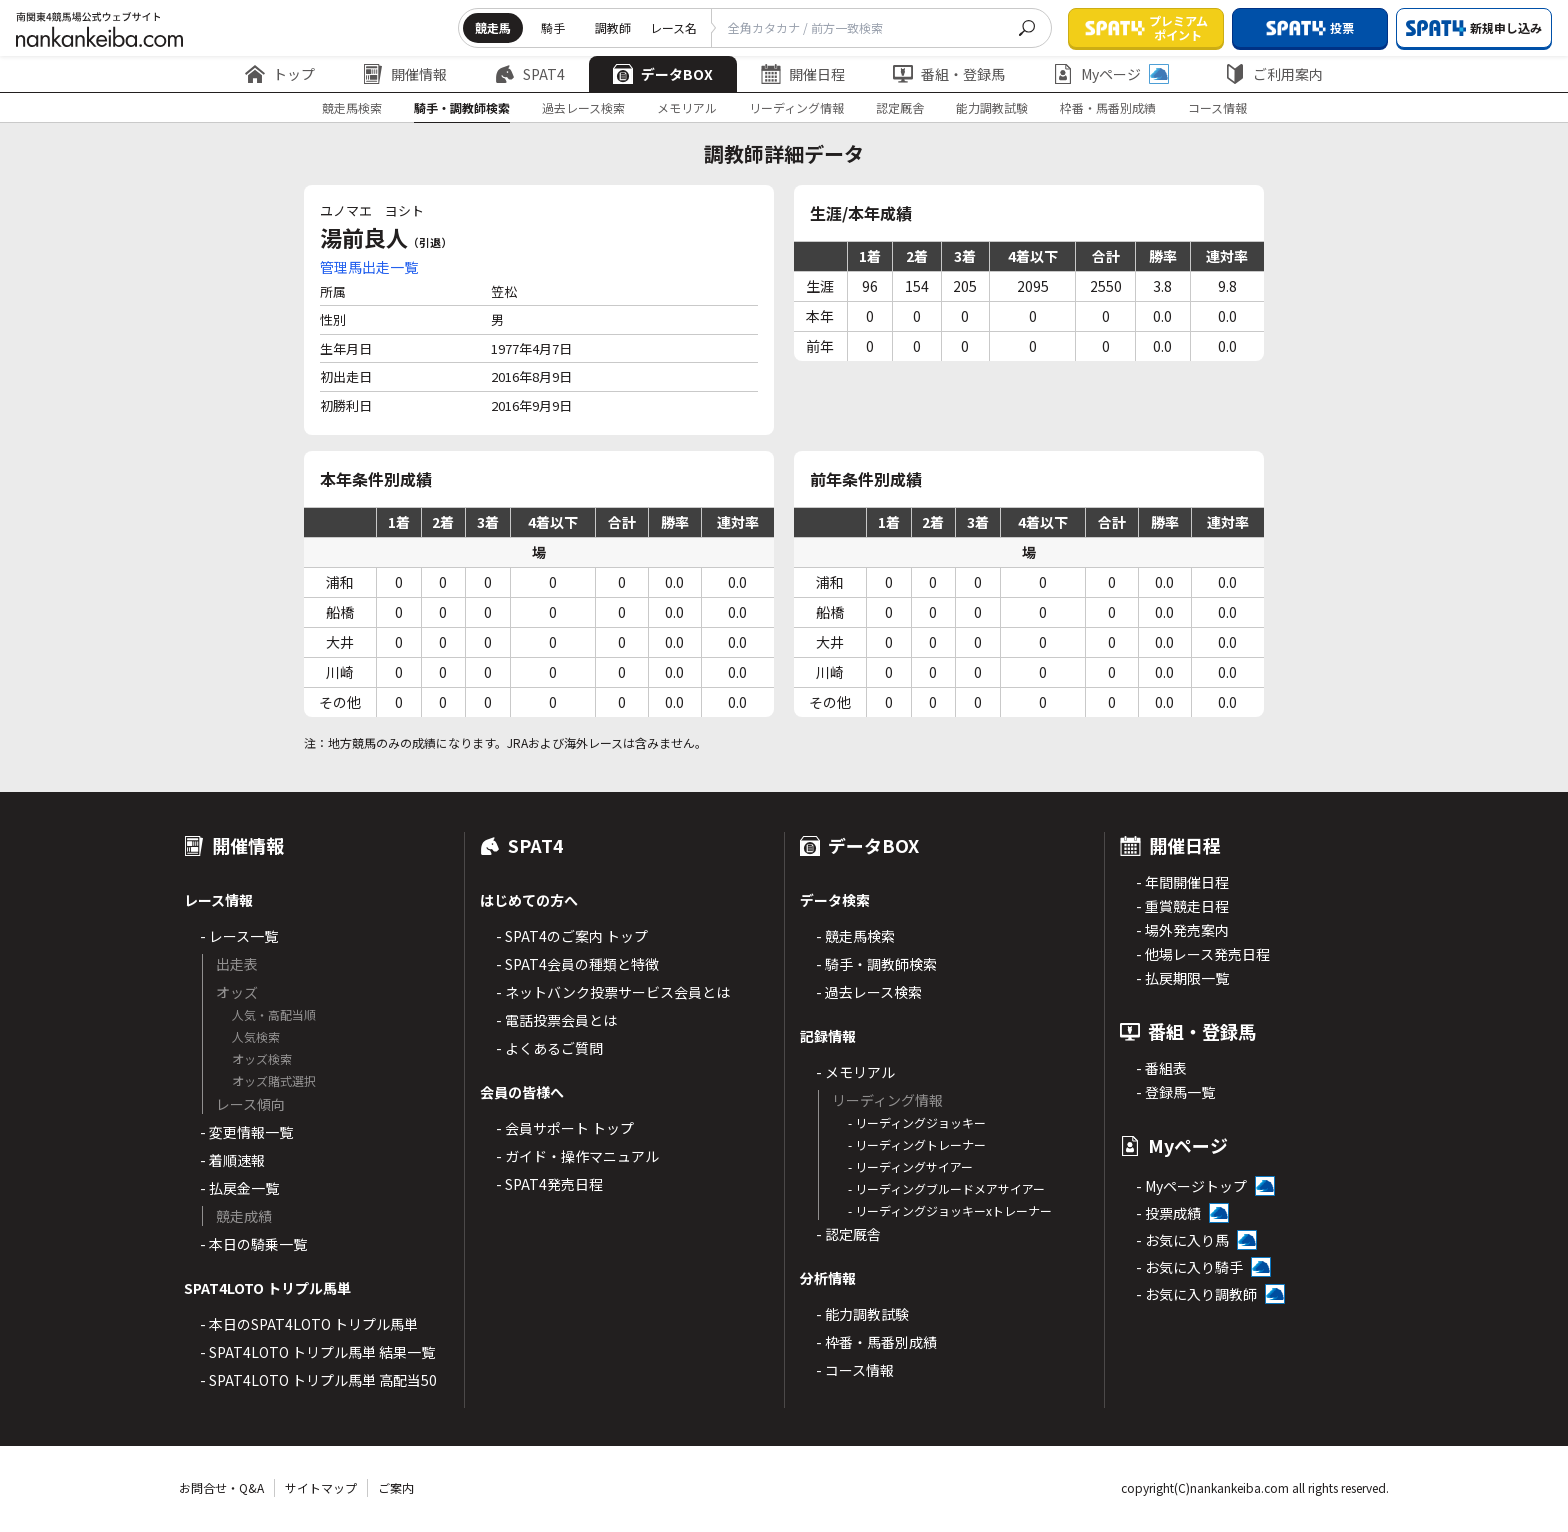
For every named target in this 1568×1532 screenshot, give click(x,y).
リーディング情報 (796, 107)
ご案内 (396, 1487)
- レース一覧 (239, 936)
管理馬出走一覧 (369, 267)
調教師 (613, 27)
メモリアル (687, 107)
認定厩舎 (900, 107)
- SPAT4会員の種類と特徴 (577, 964)
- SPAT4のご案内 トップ (572, 936)
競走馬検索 (352, 107)
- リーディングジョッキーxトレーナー (950, 1210)
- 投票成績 (1168, 1213)
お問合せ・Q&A (221, 1487)
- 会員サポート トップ (565, 1128)
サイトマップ (321, 1487)
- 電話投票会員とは (556, 1020)
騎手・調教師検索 (462, 107)
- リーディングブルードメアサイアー (946, 1188)
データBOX (663, 74)
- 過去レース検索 (869, 992)
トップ (280, 74)
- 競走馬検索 (855, 936)
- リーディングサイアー (910, 1166)
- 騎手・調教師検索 (876, 964)
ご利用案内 (1274, 74)
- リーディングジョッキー (917, 1122)
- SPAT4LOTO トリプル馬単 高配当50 (318, 1380)
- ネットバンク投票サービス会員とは (613, 992)
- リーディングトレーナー (917, 1144)
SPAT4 (530, 74)
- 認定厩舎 (848, 1234)
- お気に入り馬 (1182, 1240)
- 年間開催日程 (1182, 882)
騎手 (553, 27)
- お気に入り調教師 (1196, 1294)
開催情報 (405, 74)
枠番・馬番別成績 (1108, 107)
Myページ (1111, 74)
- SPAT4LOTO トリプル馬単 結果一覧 (317, 1352)
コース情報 (1217, 107)
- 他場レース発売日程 (1203, 954)
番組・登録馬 (949, 74)
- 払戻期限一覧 (1182, 978)
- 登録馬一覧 (1175, 1092)
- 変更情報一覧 (246, 1132)
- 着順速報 (232, 1160)
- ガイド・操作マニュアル (577, 1156)
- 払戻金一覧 (239, 1188)
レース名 (673, 27)
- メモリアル (855, 1072)
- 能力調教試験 (862, 1314)
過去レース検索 (583, 107)
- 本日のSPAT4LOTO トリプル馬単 (309, 1324)
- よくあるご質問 (549, 1048)
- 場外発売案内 (1182, 930)
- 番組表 (1161, 1068)
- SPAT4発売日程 (549, 1184)
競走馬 (493, 27)
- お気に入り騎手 (1189, 1267)
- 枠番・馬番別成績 (876, 1342)
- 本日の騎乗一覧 (253, 1244)
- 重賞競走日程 (1182, 906)
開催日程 (803, 74)
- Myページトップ (1191, 1186)
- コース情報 (855, 1370)
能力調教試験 (992, 107)
